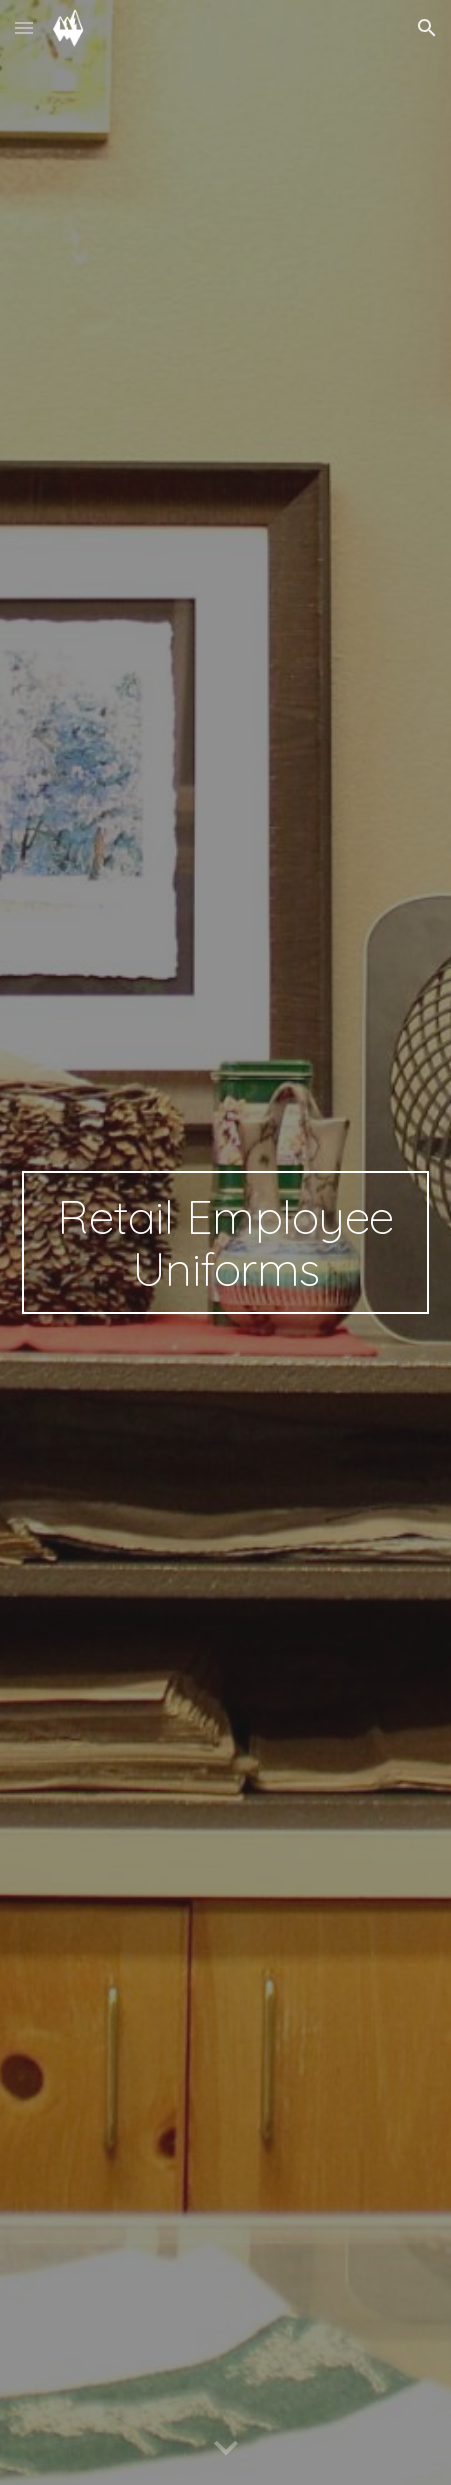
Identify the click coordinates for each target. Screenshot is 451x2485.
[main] (226, 1243)
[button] (24, 27)
